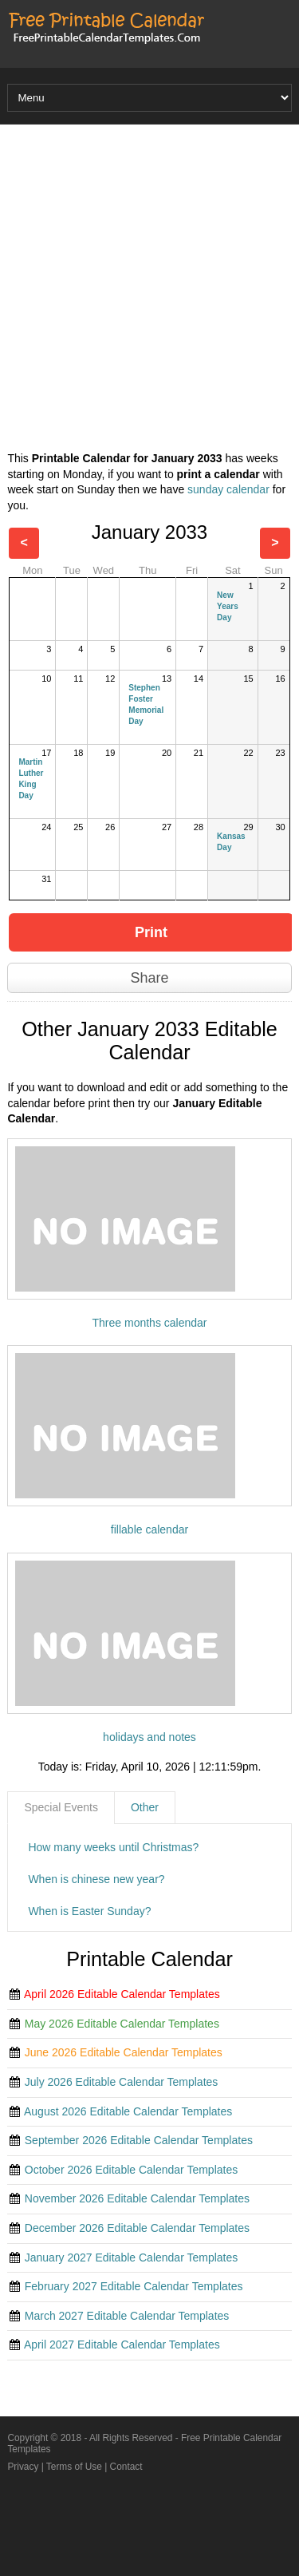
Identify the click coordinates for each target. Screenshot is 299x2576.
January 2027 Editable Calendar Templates (131, 2257)
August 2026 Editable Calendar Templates (128, 2111)
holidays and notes (149, 1737)
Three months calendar (149, 1322)
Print (151, 932)
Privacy (22, 2466)
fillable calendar (149, 1529)
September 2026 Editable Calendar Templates (139, 2140)
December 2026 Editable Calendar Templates (137, 2228)
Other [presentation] (145, 1807)
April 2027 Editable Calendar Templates (122, 2344)
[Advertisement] (149, 290)
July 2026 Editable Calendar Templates (121, 2081)
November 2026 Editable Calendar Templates (137, 2198)
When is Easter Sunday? (89, 1911)
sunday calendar (228, 489)
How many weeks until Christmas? (113, 1847)
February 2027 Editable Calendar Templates (134, 2286)
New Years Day (227, 606)
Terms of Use (74, 2466)
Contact (126, 2466)
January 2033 (149, 532)
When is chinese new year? (96, 1879)
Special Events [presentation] (61, 1807)
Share (149, 978)
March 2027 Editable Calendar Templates (127, 2315)
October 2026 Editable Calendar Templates (131, 2169)
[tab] (61, 1808)
